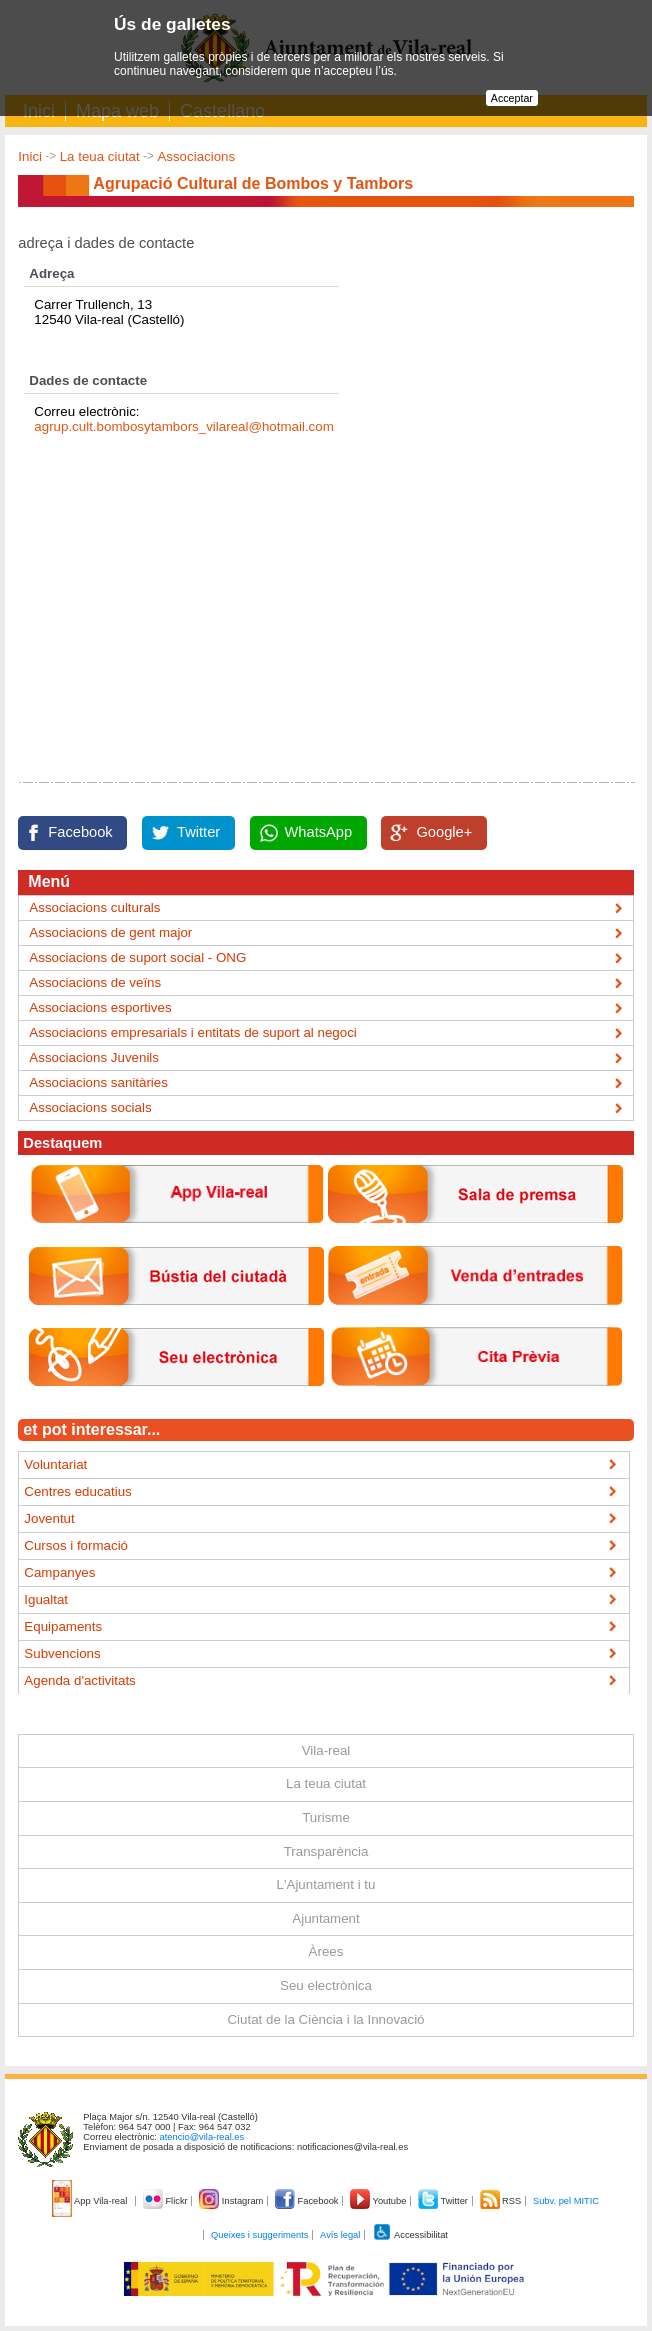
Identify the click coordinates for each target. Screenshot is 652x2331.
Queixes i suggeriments (259, 2235)
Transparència (326, 1851)
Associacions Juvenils (94, 1057)
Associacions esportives (100, 1007)
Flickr (166, 2201)
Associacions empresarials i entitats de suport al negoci (192, 1032)
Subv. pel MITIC (566, 2201)
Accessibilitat (410, 2235)
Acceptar (512, 98)
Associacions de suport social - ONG (137, 957)
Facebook (80, 832)
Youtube (379, 2201)
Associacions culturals (94, 907)
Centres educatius (77, 1491)
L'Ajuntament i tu (326, 1884)
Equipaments (63, 1626)
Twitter (198, 832)
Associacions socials (90, 1107)
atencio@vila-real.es (202, 2137)
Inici (30, 156)
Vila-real (326, 1750)
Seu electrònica (326, 1985)
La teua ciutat (100, 156)
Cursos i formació (76, 1545)
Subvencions (62, 1653)
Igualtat (46, 1599)
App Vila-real (91, 2201)
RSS (502, 2201)
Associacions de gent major (110, 932)
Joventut (49, 1518)
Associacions (196, 156)
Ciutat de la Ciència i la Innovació (325, 2019)
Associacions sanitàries (98, 1082)
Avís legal (340, 2235)
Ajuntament (325, 1918)
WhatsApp (319, 832)
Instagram (232, 2201)
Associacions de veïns (95, 982)
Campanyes (59, 1572)
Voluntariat (55, 1464)
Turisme (326, 1817)
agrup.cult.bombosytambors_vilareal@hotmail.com (183, 426)
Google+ (444, 832)
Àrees (326, 1951)
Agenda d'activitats (79, 1680)
